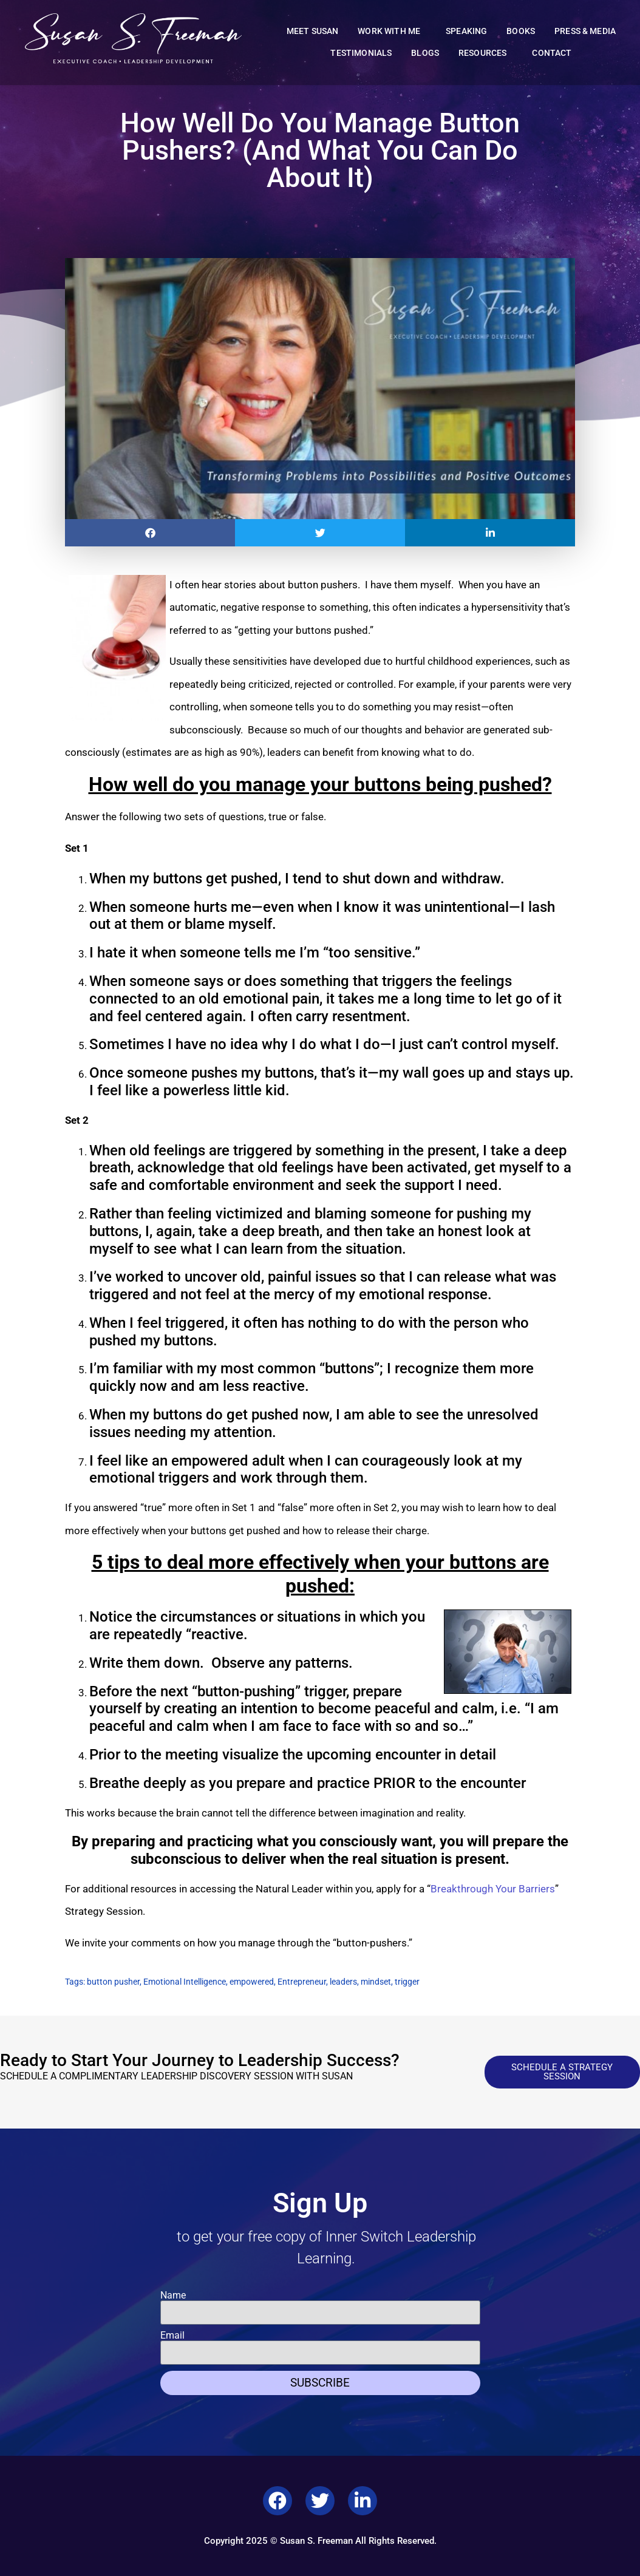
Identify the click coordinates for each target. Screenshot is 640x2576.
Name (173, 2295)
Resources (485, 53)
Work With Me (392, 31)
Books (520, 31)
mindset (376, 1981)
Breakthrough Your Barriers (493, 1889)
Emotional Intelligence (184, 1981)
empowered (252, 1981)
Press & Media (585, 31)
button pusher (113, 1981)
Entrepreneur (301, 1981)
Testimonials (361, 53)
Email (172, 2335)
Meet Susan (313, 31)
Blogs (425, 53)
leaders (343, 1981)
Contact (551, 53)
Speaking (466, 31)
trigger (407, 1981)
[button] (150, 532)
